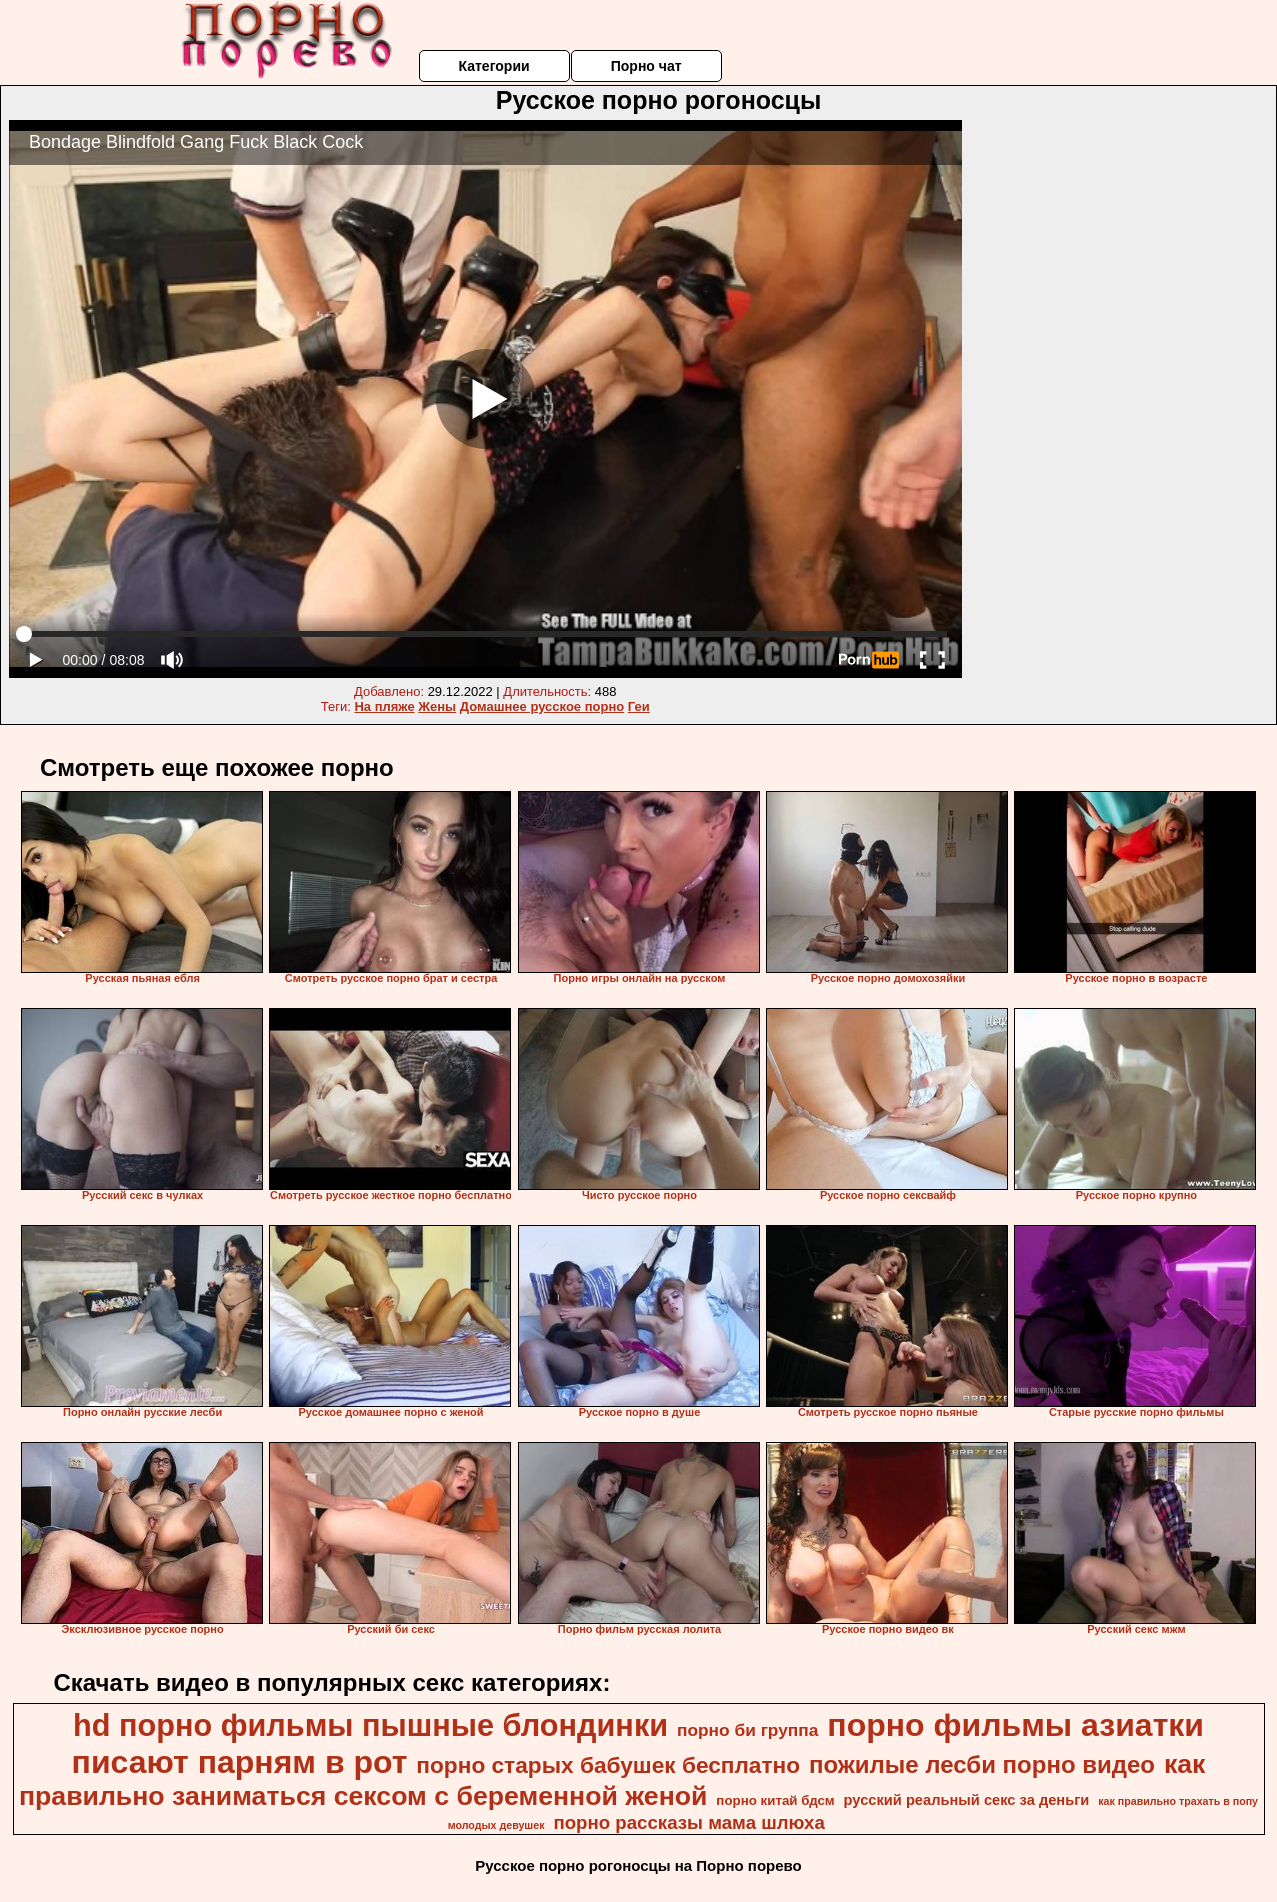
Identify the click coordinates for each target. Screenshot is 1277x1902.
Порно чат (646, 66)
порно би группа (747, 1730)
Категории (493, 66)
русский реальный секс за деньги (967, 1800)
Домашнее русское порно (542, 706)
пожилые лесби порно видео (982, 1764)
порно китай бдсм (775, 1800)
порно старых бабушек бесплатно (608, 1765)
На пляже (384, 706)
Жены (437, 706)
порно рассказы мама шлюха (688, 1822)
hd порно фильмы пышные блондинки (370, 1725)
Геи (639, 706)
